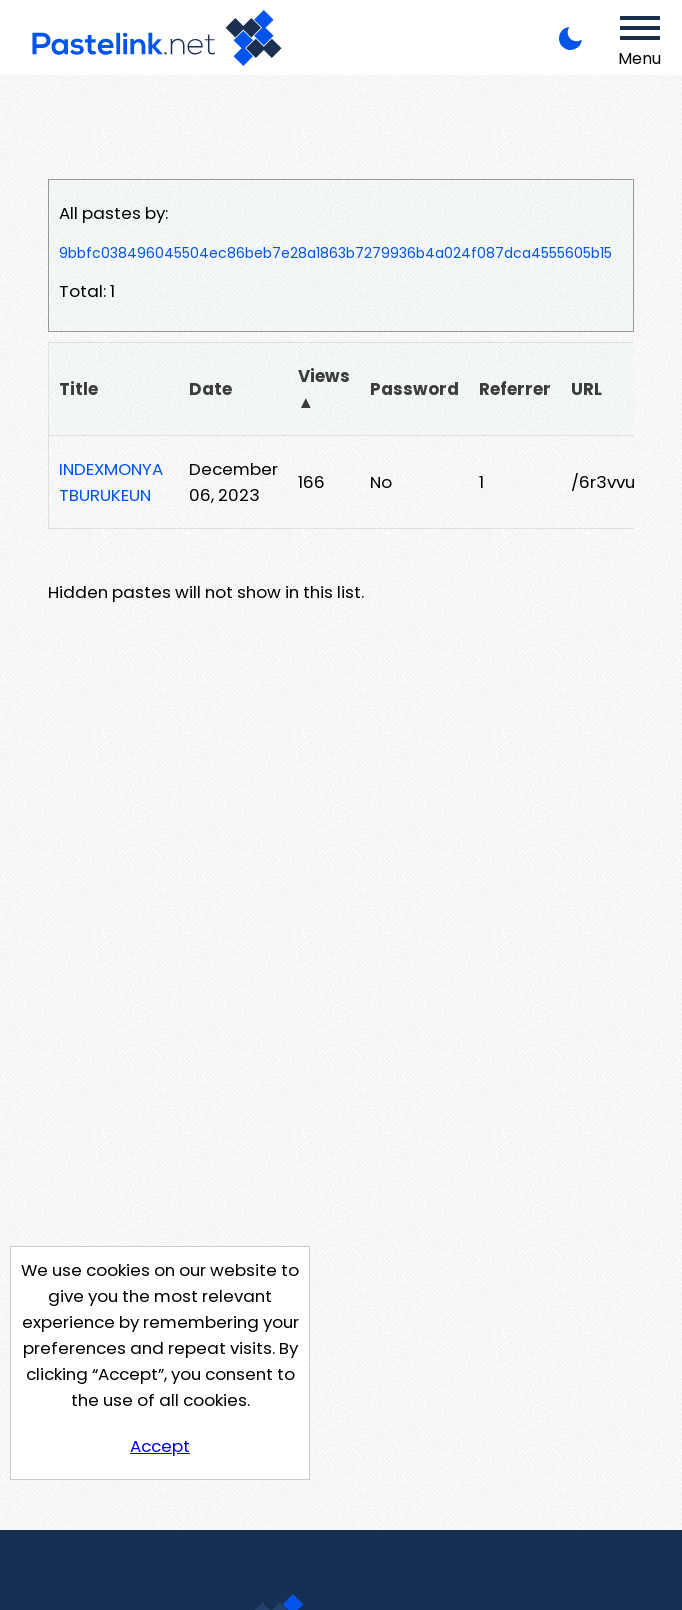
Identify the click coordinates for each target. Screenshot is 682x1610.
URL (586, 389)
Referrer (515, 389)
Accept (160, 1446)
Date (210, 389)
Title (78, 389)
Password (414, 389)
